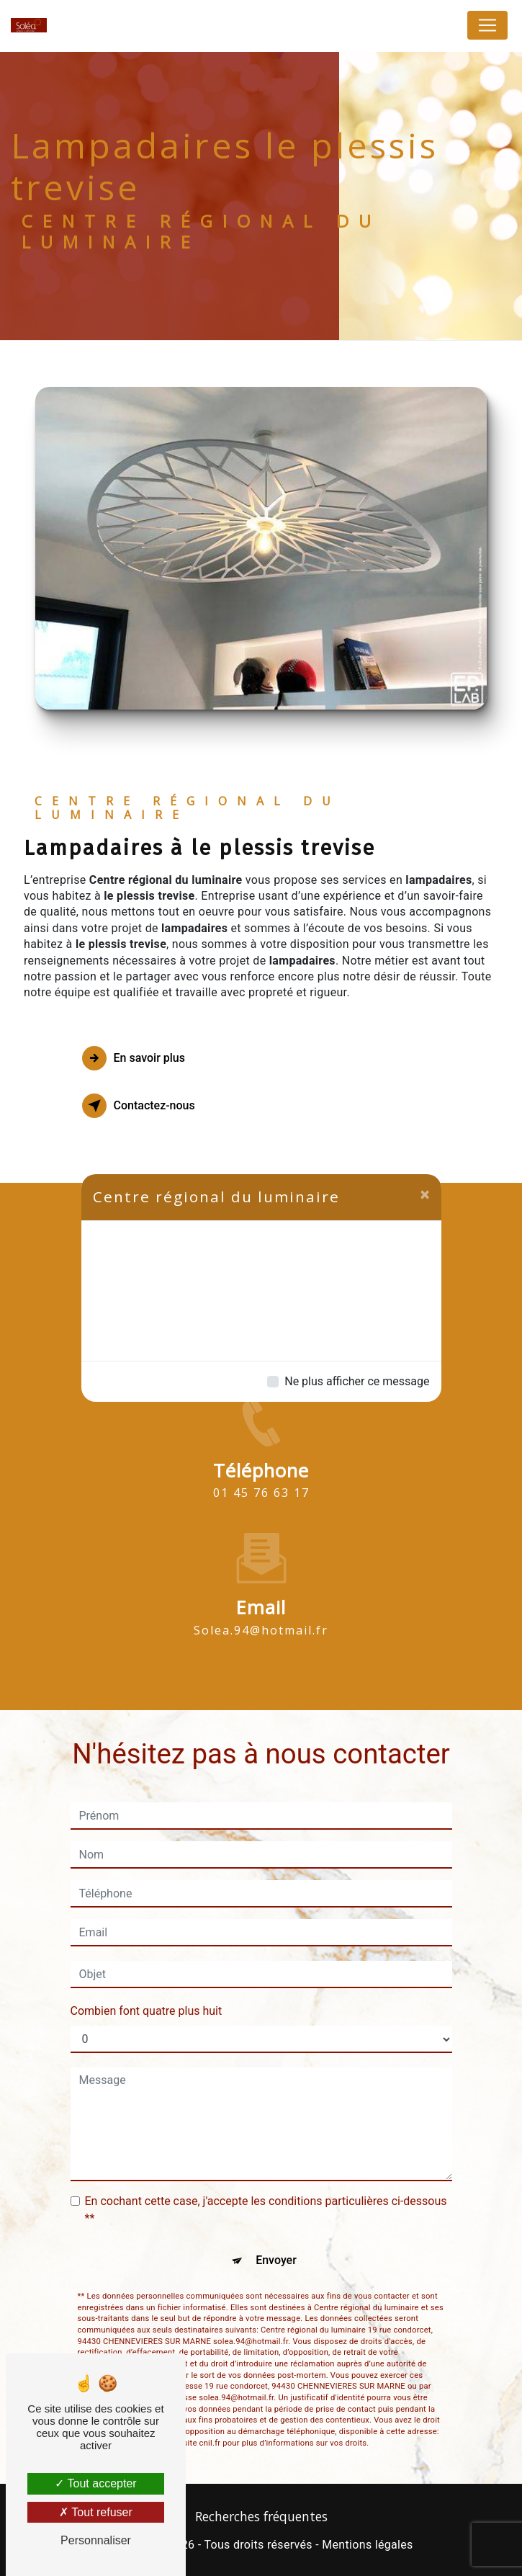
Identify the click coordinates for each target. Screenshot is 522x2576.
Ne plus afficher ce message (356, 1381)
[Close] (425, 1194)
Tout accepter (95, 2483)
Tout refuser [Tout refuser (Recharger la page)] (95, 2512)
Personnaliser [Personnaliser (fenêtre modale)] (95, 2540)
